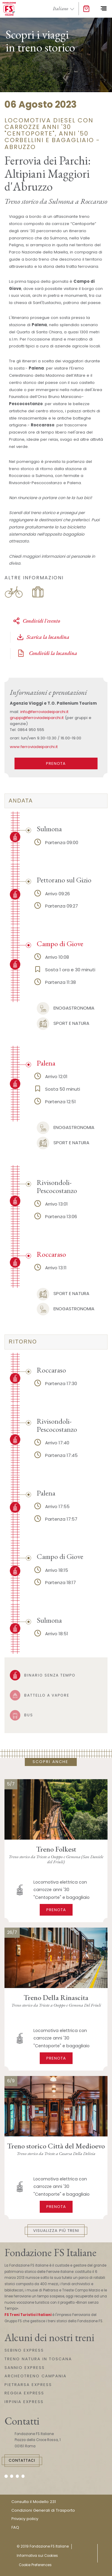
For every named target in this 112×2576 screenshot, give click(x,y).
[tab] (56, 801)
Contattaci (22, 2460)
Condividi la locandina (47, 653)
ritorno (23, 1342)
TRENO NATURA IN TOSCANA (38, 2359)
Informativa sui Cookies (37, 2555)
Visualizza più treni (56, 2230)
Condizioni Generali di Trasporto (43, 2510)
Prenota (56, 1910)
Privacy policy (24, 2519)
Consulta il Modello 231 (33, 2501)
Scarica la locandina (43, 637)
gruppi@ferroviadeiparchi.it (37, 718)
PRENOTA (56, 763)
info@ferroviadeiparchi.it (44, 712)
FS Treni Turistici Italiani (28, 2314)
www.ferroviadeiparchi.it (34, 747)
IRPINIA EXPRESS (24, 2402)
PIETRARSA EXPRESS (28, 2384)
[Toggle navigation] (103, 8)
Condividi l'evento (36, 620)
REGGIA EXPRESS (24, 2393)
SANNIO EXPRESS (24, 2367)
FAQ (15, 2527)
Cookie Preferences (35, 2565)
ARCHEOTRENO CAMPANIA (35, 2376)
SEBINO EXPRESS (24, 2350)
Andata (21, 801)
